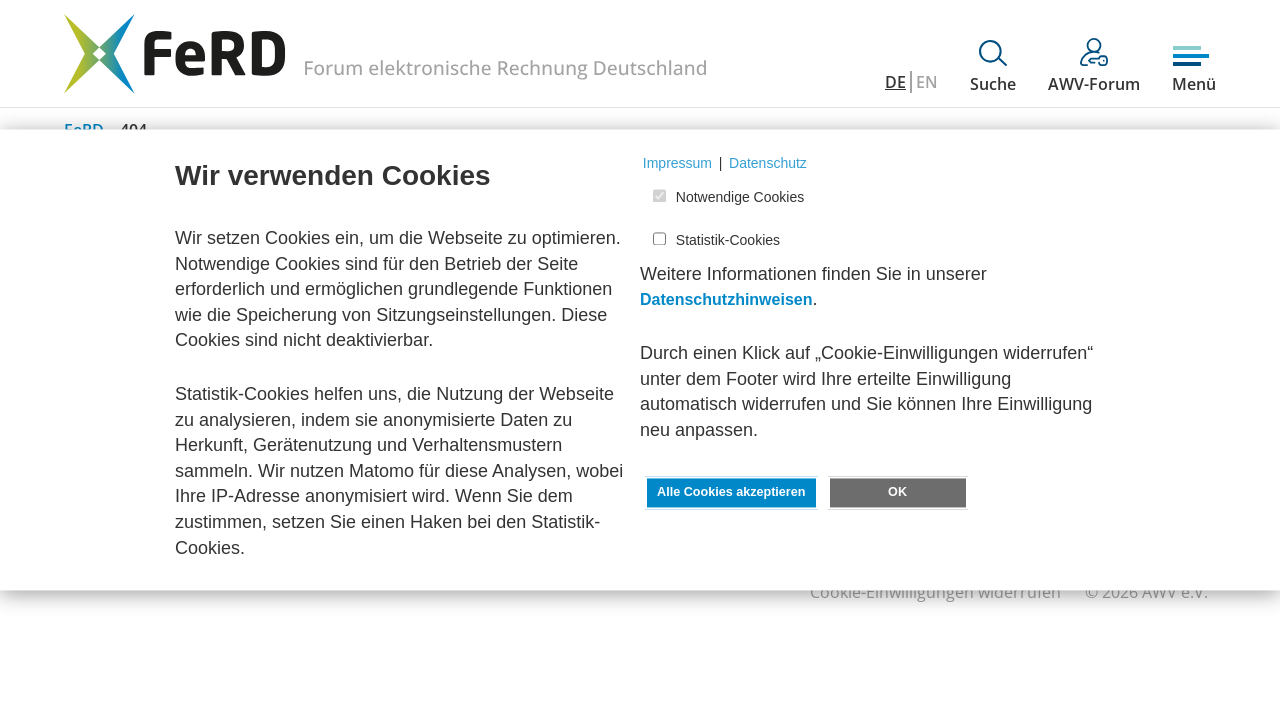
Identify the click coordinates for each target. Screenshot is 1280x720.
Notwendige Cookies (740, 198)
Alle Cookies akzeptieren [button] (731, 493)
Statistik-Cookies (728, 240)
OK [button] (897, 493)
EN (927, 82)
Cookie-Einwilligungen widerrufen (935, 592)
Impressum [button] (677, 163)
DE (895, 82)
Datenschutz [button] (768, 163)
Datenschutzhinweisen (726, 300)
